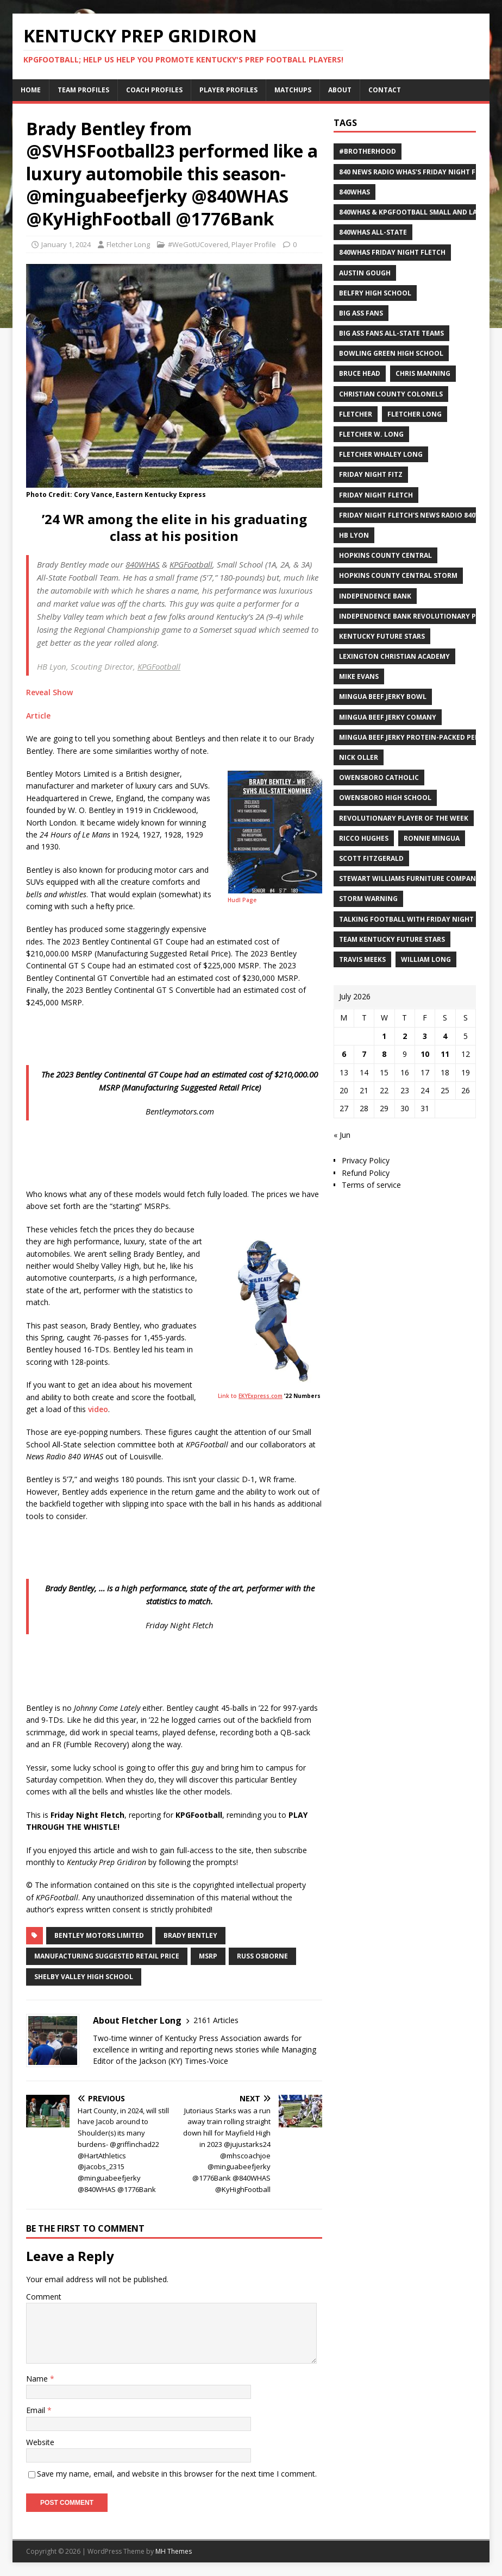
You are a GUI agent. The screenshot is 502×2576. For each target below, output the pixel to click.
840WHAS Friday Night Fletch (392, 252)
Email (36, 2410)
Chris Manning (423, 373)
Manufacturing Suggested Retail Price (106, 1956)
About (340, 90)
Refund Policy (366, 1173)
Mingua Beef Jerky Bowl (382, 696)
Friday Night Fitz (371, 474)
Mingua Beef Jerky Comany (387, 717)
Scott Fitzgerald (371, 858)
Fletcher (355, 414)
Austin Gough (365, 273)
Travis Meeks (362, 959)
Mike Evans (359, 676)
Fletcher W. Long (371, 434)
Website (40, 2442)
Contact (384, 90)
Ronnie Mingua (432, 838)
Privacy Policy (366, 1160)
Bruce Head (359, 373)
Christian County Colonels (391, 394)
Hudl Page (242, 900)
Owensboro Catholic (379, 777)
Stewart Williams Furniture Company (409, 878)
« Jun (342, 1135)
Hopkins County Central (385, 555)
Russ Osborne (262, 1956)
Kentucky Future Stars (382, 636)
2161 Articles (216, 2020)
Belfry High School (375, 293)
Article (38, 715)
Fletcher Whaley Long (381, 454)
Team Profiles (83, 90)
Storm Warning (368, 898)
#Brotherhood (367, 151)
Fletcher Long (128, 244)
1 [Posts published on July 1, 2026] (384, 1036)
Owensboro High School (385, 797)
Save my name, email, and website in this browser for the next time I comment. (177, 2473)
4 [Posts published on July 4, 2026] (445, 1036)
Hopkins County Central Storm (398, 575)
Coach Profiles (154, 90)
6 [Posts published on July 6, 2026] (344, 1054)
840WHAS (354, 192)
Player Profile (253, 244)
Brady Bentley (190, 1935)
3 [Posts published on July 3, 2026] (425, 1036)
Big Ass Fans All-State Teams (391, 333)
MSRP (208, 1956)
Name (38, 2378)
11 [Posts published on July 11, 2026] (445, 1054)
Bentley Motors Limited (99, 1935)
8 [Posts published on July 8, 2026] (384, 1054)
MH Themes (173, 2551)
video (98, 1409)
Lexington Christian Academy (394, 656)
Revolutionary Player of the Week (403, 818)
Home (31, 90)
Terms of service (371, 1185)
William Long (426, 959)
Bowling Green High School (391, 353)
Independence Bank (375, 596)
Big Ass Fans (361, 313)
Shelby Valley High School (83, 1976)
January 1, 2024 (66, 244)
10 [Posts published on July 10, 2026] (425, 1054)
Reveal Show (49, 692)
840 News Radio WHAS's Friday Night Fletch (418, 172)
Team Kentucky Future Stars (392, 939)
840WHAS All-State (373, 232)
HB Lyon (354, 535)
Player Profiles (228, 90)
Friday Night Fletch (376, 495)
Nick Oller (358, 757)
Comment (43, 2296)
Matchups (292, 90)
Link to (250, 1396)
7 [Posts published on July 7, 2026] (364, 1054)
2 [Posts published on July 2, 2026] (405, 1036)
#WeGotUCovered (198, 244)
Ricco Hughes (363, 838)
